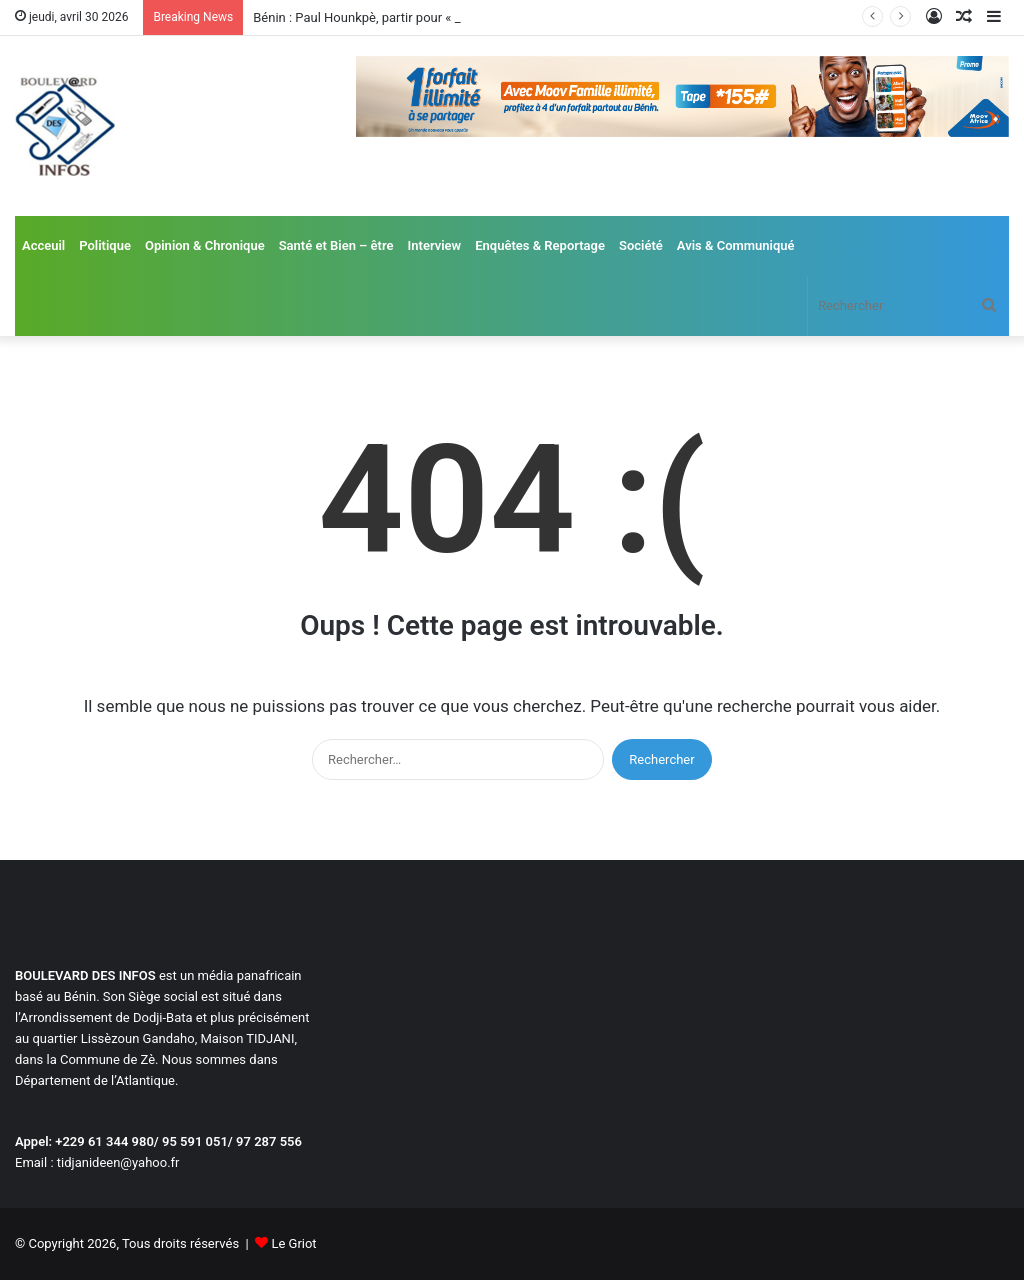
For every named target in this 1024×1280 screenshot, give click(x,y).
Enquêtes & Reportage (540, 245)
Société (641, 245)
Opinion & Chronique (205, 245)
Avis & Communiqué (736, 245)
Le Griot (293, 1243)
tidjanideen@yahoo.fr (118, 1162)
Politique (105, 245)
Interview (435, 245)
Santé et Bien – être (336, 245)
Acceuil (43, 245)
